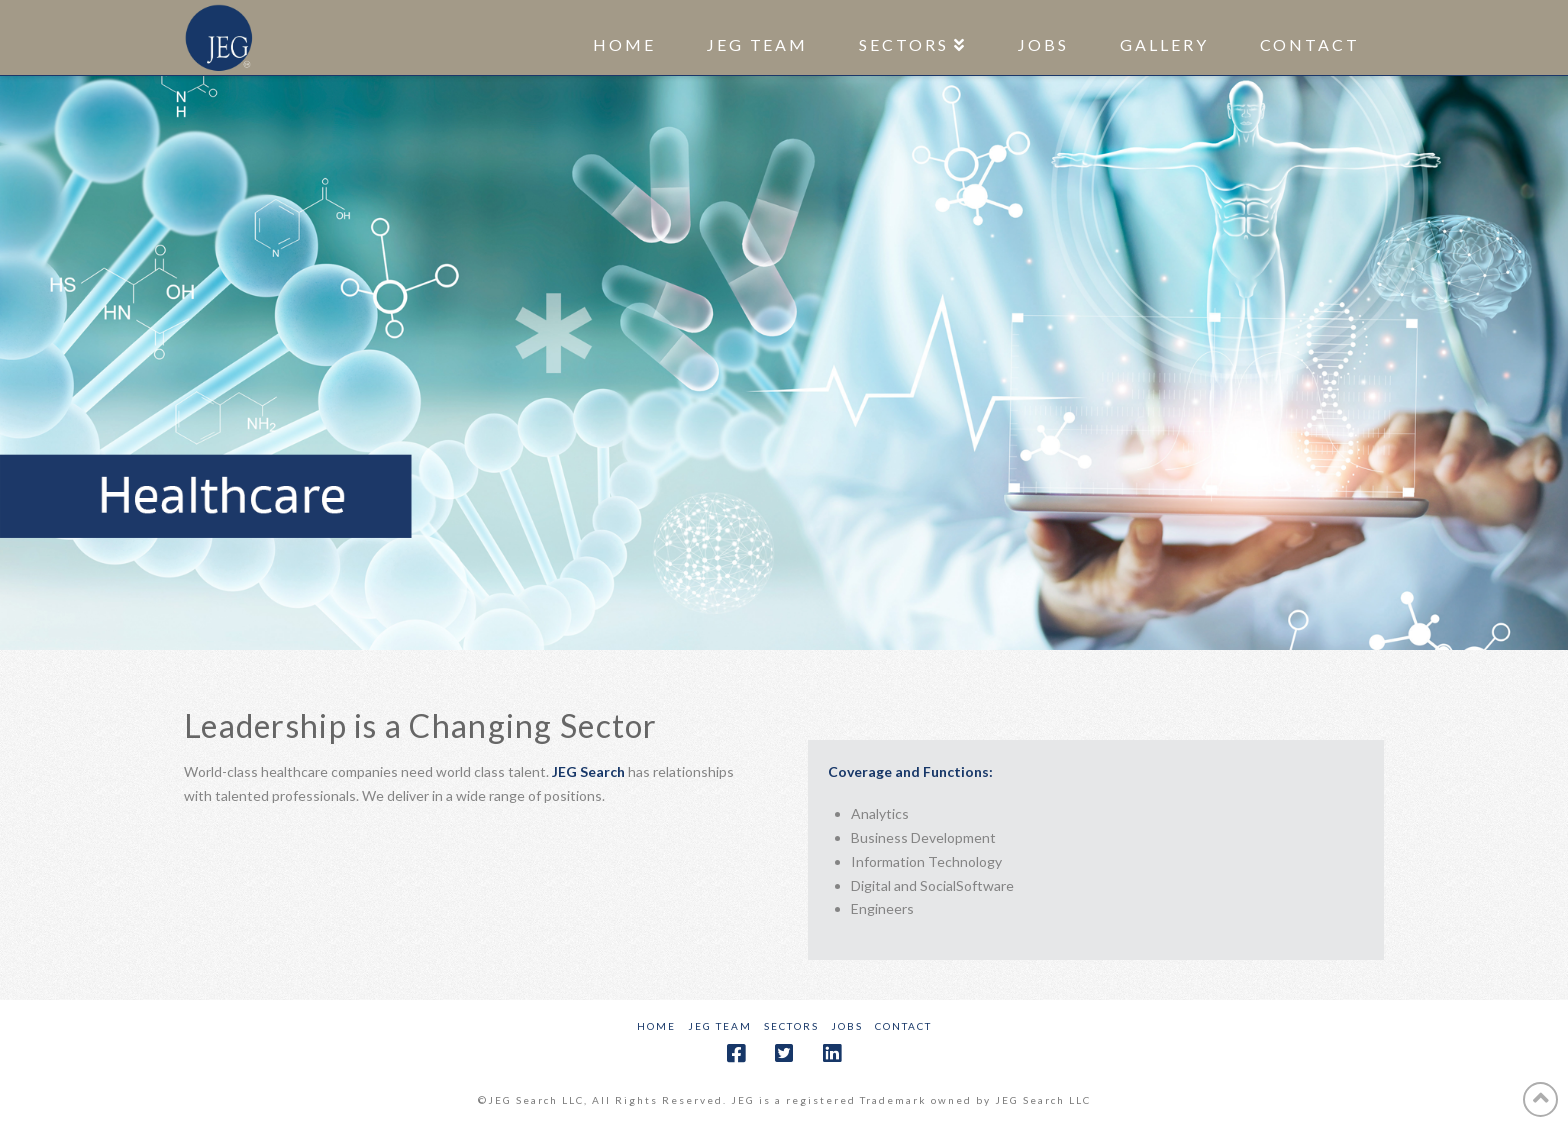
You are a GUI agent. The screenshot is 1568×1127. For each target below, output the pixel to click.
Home (656, 1026)
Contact (903, 1026)
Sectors (791, 1026)
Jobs (847, 1026)
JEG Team (720, 1026)
